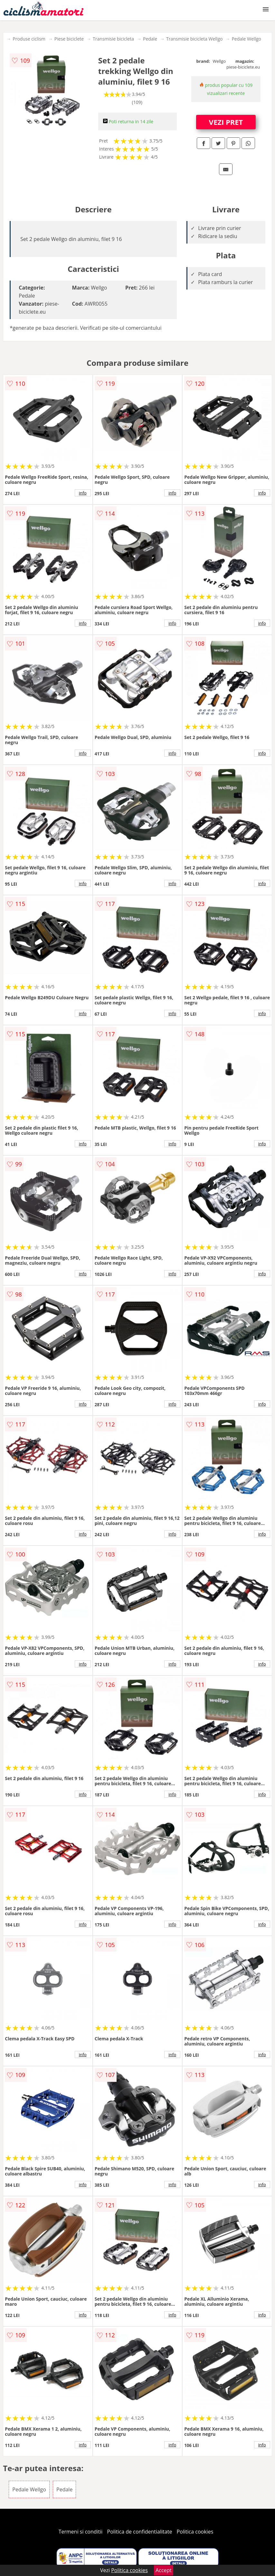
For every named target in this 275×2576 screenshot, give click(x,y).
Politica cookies (195, 2531)
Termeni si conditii (81, 2531)
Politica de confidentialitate (139, 2531)
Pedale (150, 39)
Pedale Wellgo (246, 39)
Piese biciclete (69, 39)
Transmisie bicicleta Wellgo (194, 39)
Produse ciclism (29, 39)
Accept (164, 2570)
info (83, 493)
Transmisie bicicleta (113, 39)
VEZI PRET (226, 122)
